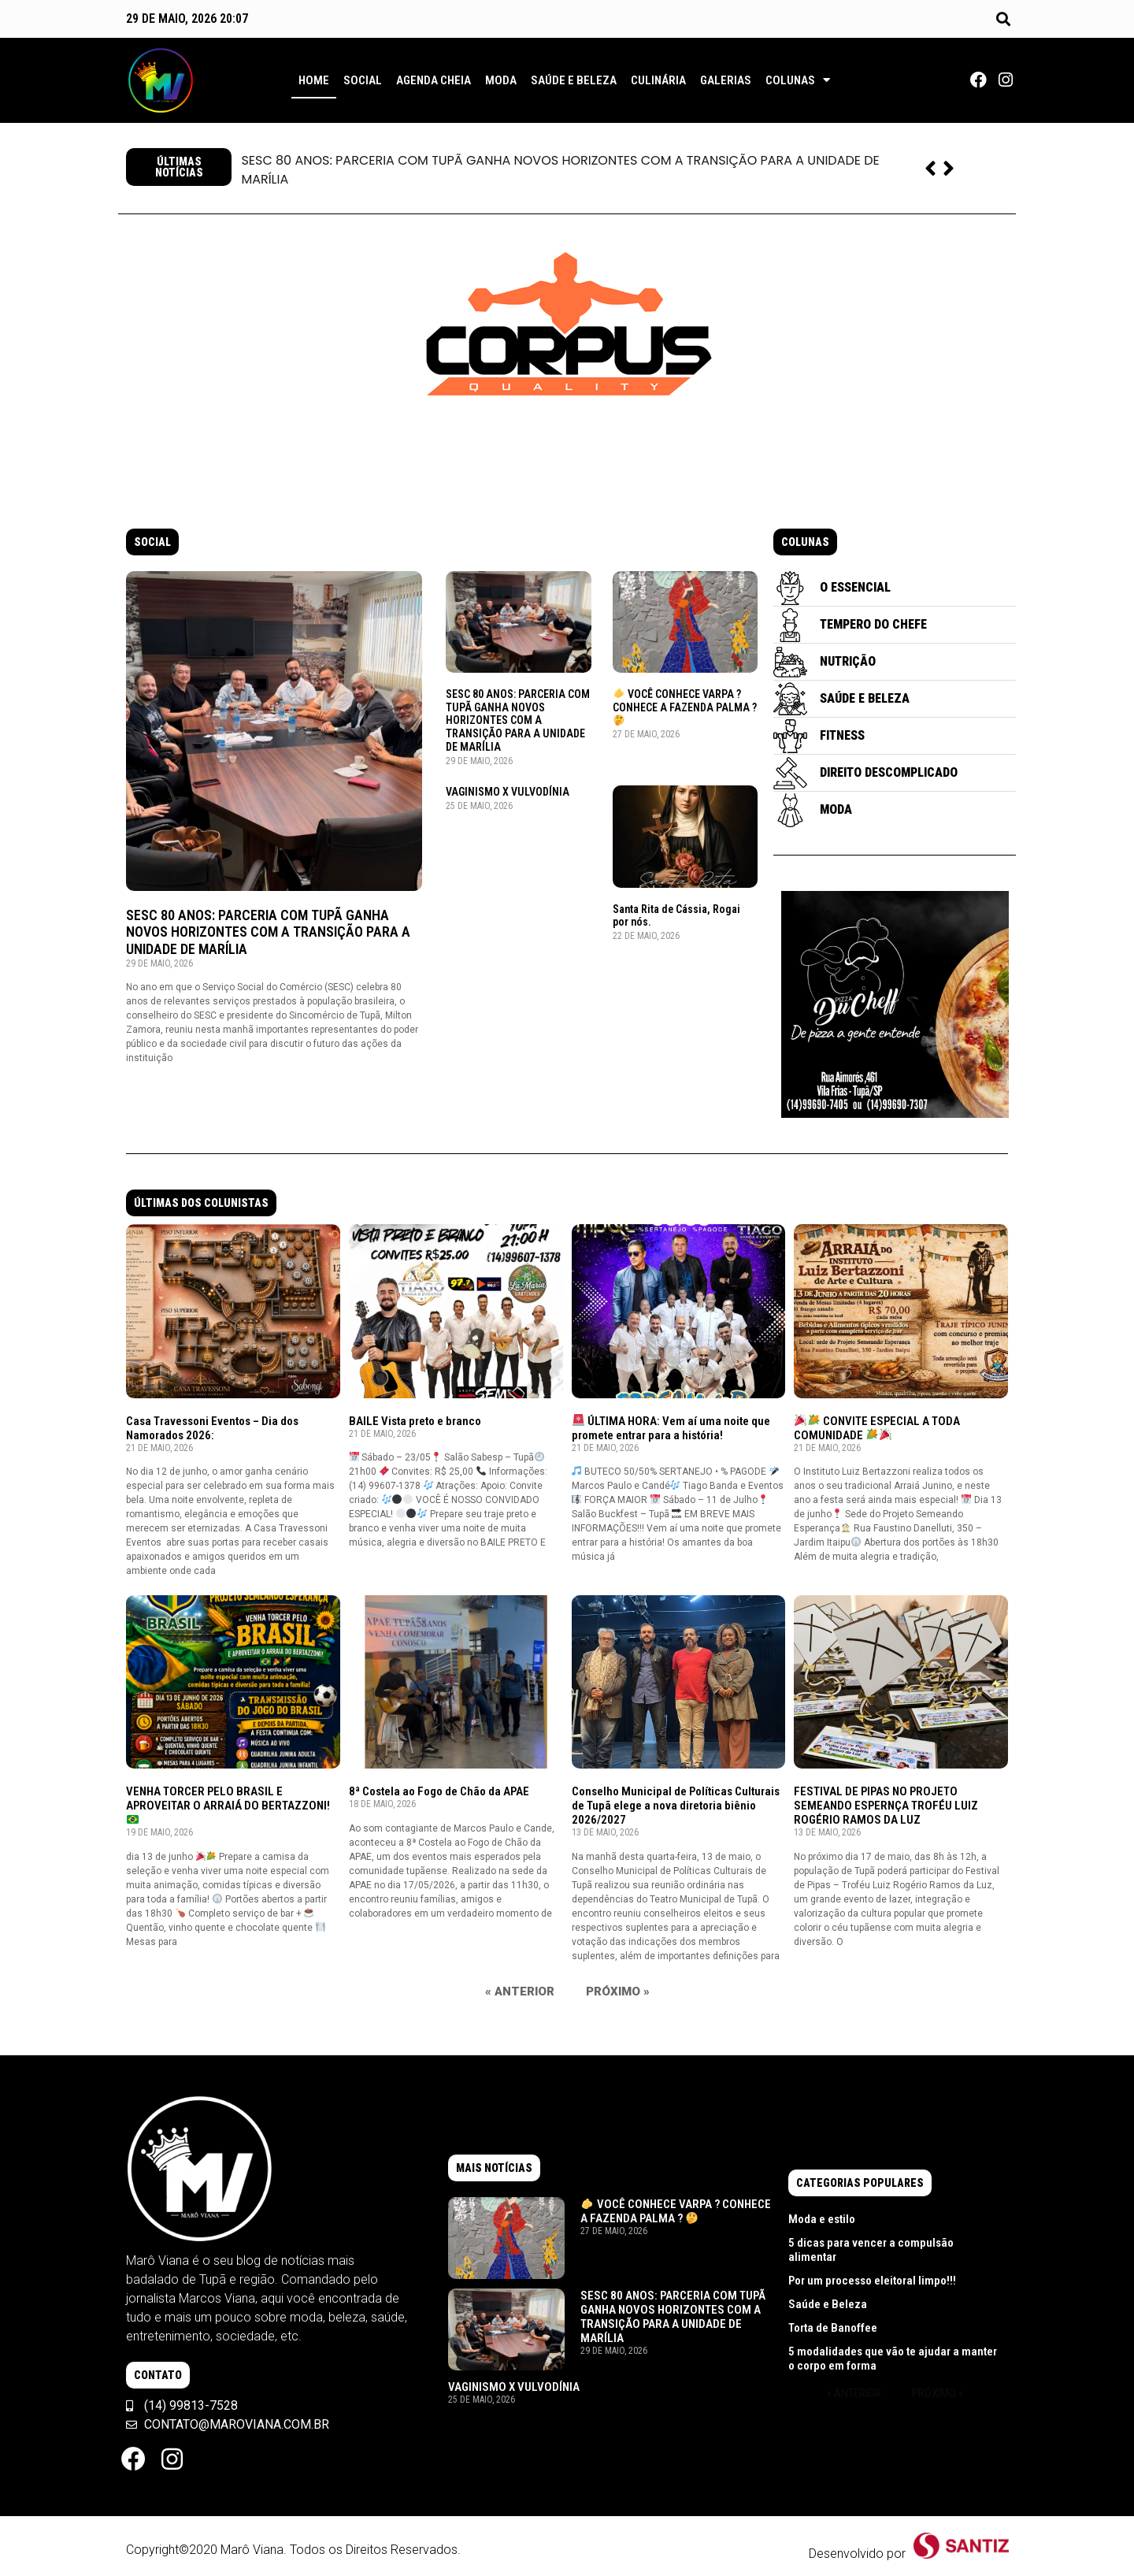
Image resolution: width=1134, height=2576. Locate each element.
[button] (1003, 19)
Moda (501, 80)
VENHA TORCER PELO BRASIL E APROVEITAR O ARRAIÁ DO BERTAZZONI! (228, 1804)
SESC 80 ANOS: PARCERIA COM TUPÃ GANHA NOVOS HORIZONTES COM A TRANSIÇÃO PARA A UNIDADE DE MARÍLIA (560, 169)
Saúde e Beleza (574, 80)
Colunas (797, 80)
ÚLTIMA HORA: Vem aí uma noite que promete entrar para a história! (671, 1428)
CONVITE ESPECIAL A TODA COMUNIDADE (877, 1428)
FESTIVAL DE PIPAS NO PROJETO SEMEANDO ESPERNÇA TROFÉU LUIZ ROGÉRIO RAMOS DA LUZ (886, 1805)
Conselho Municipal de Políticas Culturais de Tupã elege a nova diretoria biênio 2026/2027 (676, 1805)
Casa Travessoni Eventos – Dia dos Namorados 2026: (212, 1428)
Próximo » (618, 1991)
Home (313, 80)
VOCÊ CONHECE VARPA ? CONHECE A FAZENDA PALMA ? (685, 707)
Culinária (658, 80)
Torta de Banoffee (832, 2328)
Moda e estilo (821, 2219)
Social (362, 80)
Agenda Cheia (433, 80)
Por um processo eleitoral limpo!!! (872, 2280)
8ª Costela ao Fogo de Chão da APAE (439, 1791)
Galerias (725, 80)
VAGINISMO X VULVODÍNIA (507, 791)
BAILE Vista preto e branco (415, 1421)
